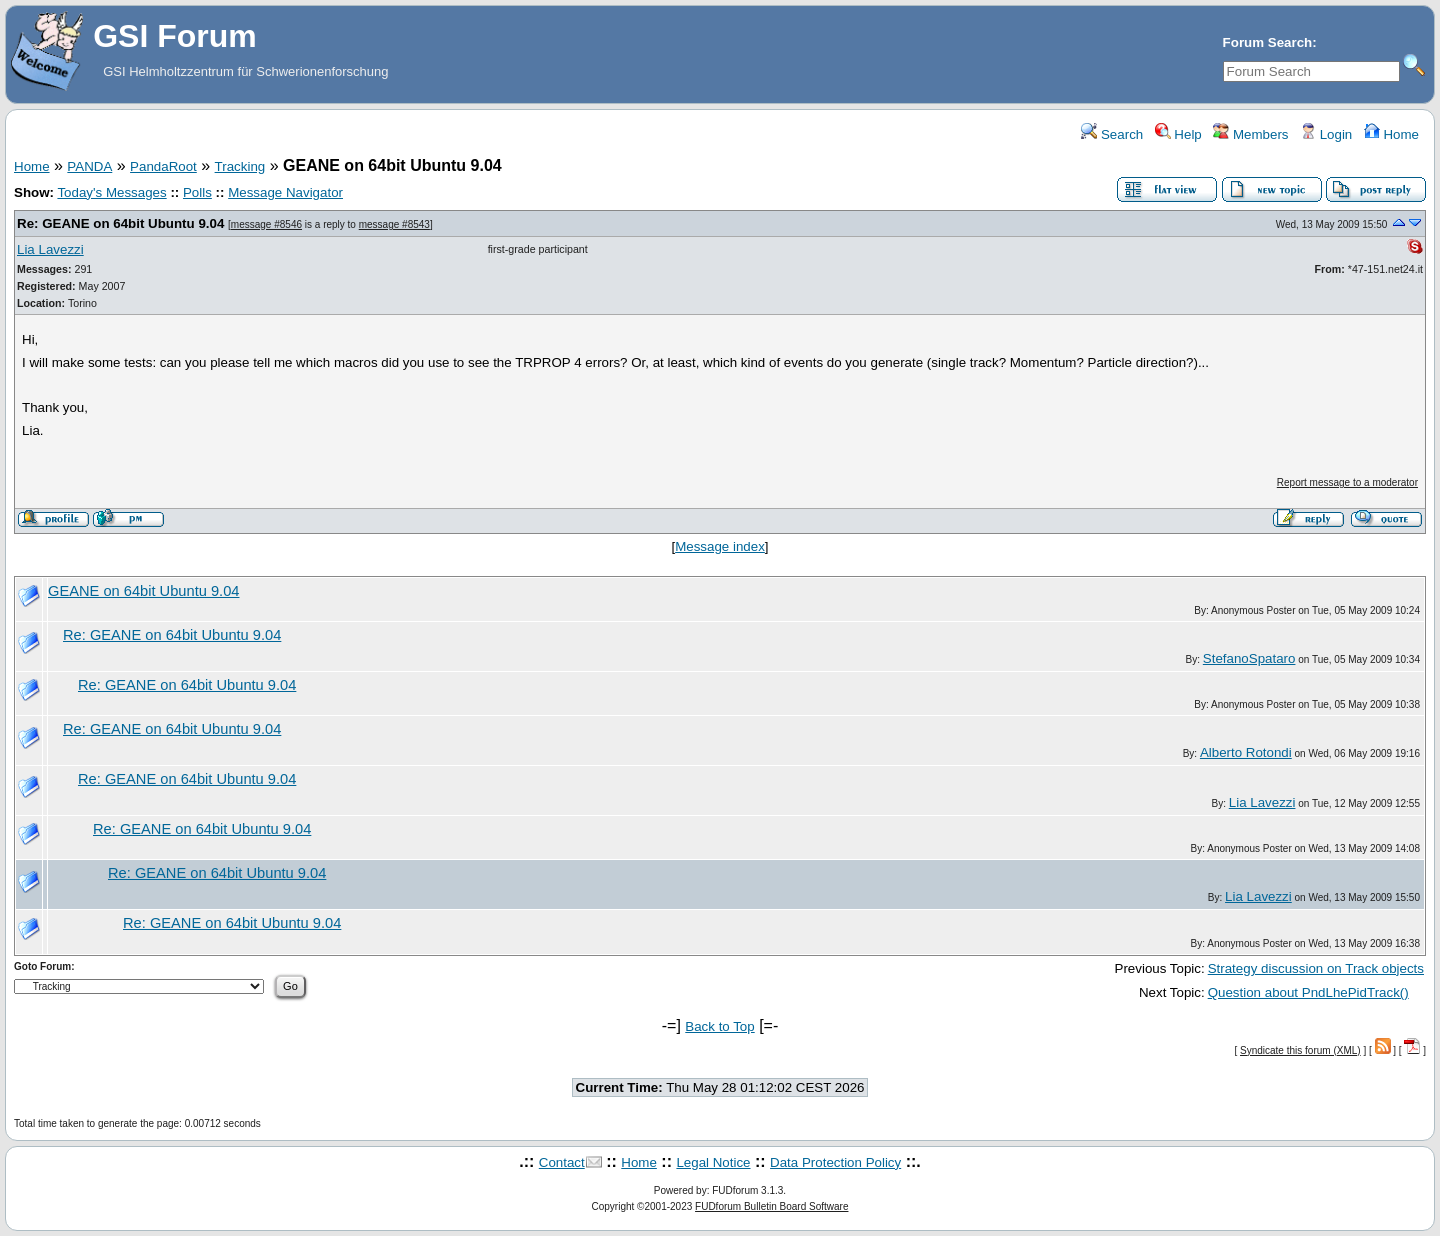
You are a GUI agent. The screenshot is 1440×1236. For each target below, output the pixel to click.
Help (1178, 134)
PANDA (89, 166)
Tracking (240, 166)
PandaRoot (163, 166)
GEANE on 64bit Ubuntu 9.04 (143, 591)
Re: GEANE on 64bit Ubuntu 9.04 (120, 223)
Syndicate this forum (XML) (1300, 1050)
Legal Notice (713, 1162)
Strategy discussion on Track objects (1316, 968)
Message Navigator (285, 192)
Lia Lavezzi (50, 249)
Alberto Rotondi (1246, 752)
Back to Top (719, 1026)
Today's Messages (111, 192)
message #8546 (266, 224)
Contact (562, 1162)
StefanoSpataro (1249, 658)
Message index (720, 546)
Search (1112, 134)
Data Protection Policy (835, 1162)
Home (1391, 134)
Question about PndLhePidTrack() (1308, 992)
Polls (197, 192)
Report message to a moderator (1347, 482)
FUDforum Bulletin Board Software (771, 1206)
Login (1326, 134)
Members (1250, 134)
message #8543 (394, 224)
